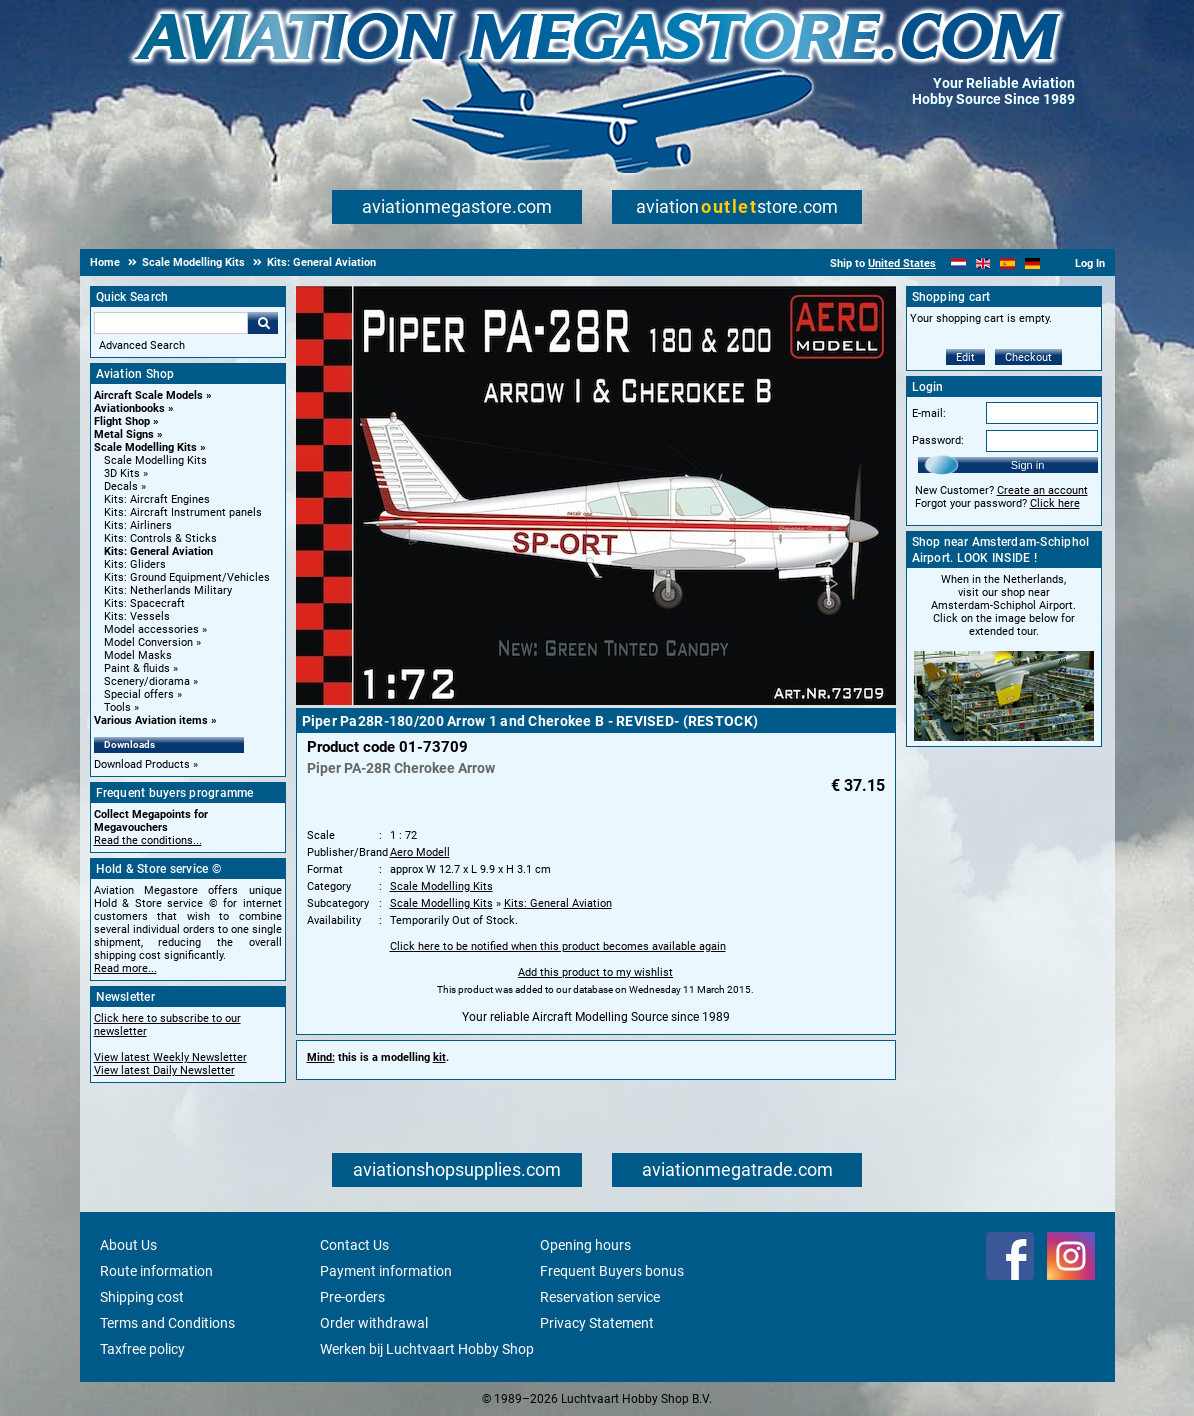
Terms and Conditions (167, 1323)
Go (263, 323)
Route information (156, 1271)
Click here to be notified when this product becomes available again (558, 946)
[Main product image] (596, 701)
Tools (117, 707)
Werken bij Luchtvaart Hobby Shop (427, 1349)
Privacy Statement (597, 1323)
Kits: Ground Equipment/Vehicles (187, 577)
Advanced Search (142, 345)
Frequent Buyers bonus (612, 1271)
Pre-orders (352, 1297)
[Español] (1007, 263)
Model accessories (151, 629)
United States (902, 263)
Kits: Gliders (135, 564)
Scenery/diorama (147, 681)
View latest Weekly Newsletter (170, 1057)
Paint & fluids (137, 668)
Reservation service (600, 1297)
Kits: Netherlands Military (168, 590)
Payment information (386, 1271)
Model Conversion (148, 642)
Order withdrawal (374, 1323)
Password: (938, 440)
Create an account (1042, 490)
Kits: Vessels (137, 616)
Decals (121, 486)
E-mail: (929, 413)
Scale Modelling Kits (145, 447)
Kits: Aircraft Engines (157, 499)
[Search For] (171, 323)
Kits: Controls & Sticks (160, 538)
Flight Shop (122, 421)
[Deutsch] (1032, 263)
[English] (983, 263)
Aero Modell (420, 852)
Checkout (1028, 357)
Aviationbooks (129, 408)
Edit (965, 357)
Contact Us (354, 1245)
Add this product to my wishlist (595, 972)
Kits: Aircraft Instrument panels (183, 512)
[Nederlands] (958, 263)
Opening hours (585, 1245)
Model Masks (138, 655)
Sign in (1028, 465)
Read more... (125, 968)
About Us (128, 1245)
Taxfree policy (142, 1349)
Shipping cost (142, 1297)
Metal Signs (124, 434)
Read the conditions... (148, 840)
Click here (1055, 503)
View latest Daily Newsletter (164, 1070)
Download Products (142, 764)
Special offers (139, 694)
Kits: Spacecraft (144, 603)
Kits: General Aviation (158, 551)
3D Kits (122, 473)
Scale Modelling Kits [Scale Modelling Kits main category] (155, 460)
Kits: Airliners (138, 525)
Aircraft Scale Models (148, 395)
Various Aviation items (151, 720)
